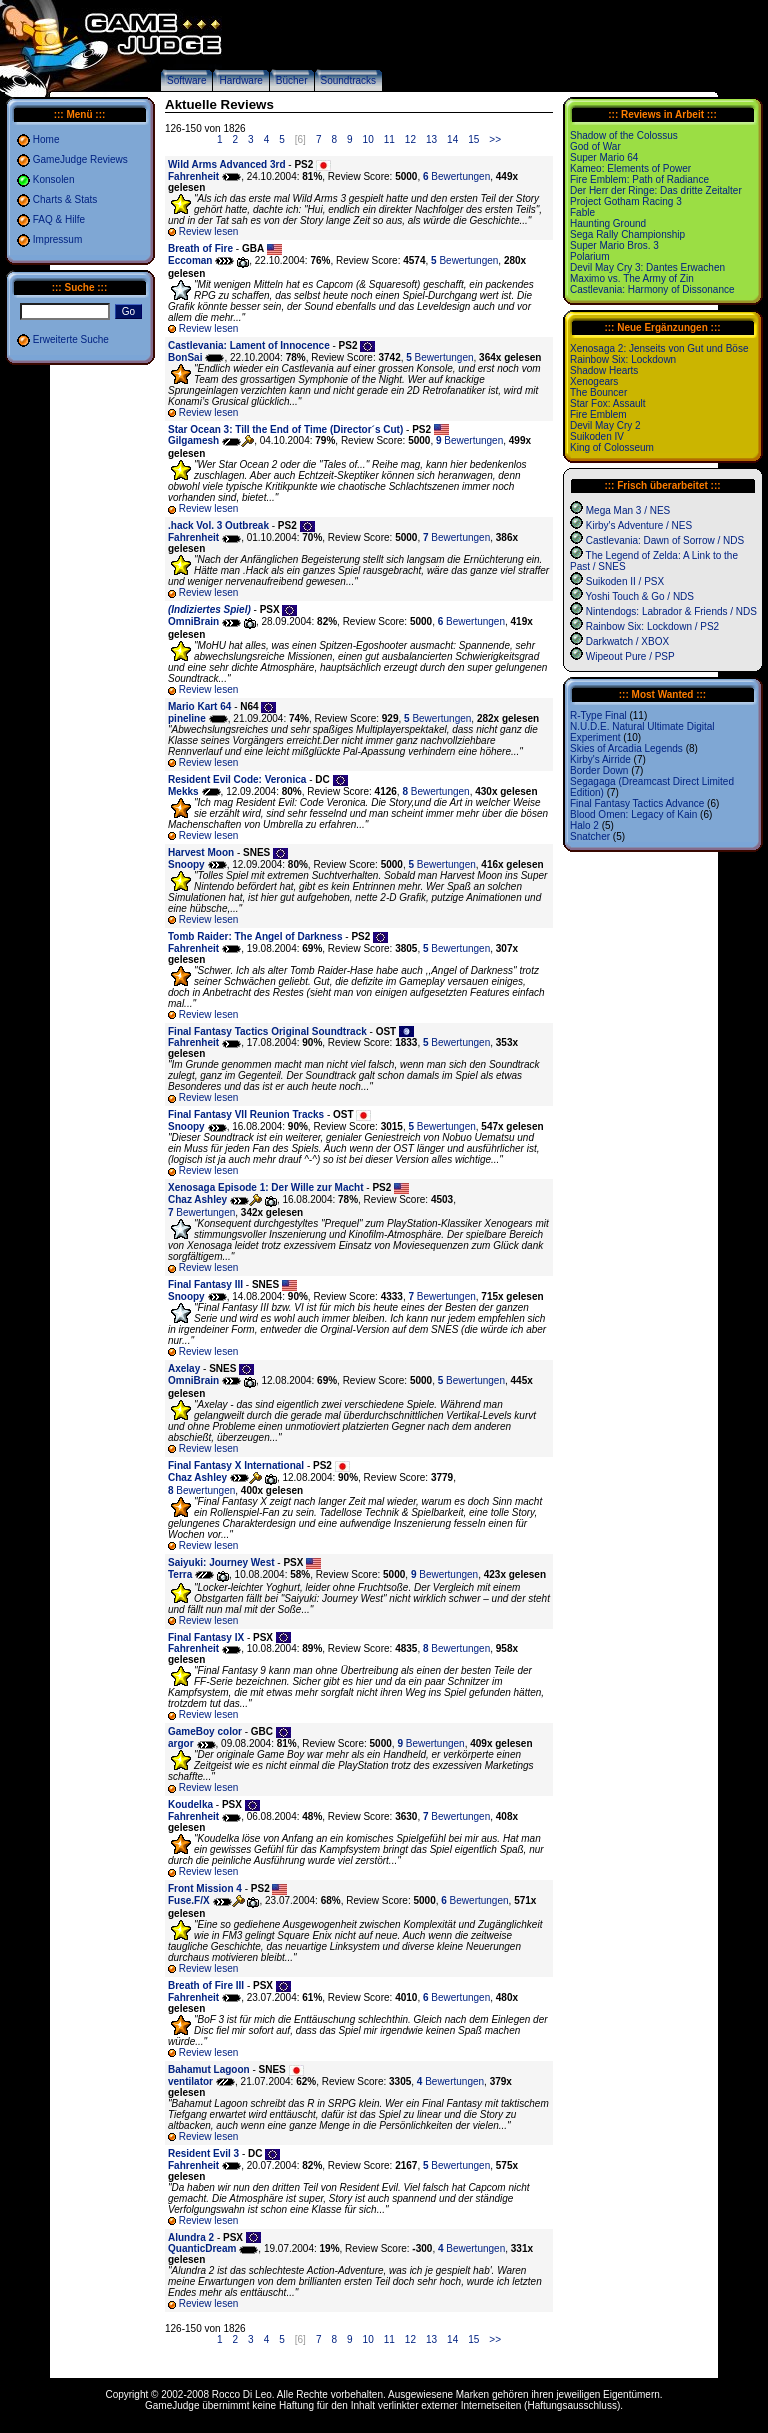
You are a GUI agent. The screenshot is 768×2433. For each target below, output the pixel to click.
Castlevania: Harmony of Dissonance (652, 289)
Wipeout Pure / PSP (630, 656)
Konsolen (54, 179)
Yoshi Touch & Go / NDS (640, 596)
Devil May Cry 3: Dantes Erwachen (647, 267)
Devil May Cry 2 (605, 425)
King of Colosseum (612, 447)
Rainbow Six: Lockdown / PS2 (652, 626)
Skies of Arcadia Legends (626, 748)
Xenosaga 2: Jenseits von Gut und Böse (659, 348)
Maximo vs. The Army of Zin (632, 278)
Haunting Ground (608, 223)
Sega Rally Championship (627, 234)
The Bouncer (598, 392)
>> (495, 139)
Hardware (240, 80)
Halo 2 (584, 825)
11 (389, 139)
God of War (595, 146)
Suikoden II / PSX (625, 581)
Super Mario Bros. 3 (614, 245)
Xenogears (594, 381)
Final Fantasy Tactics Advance (637, 803)
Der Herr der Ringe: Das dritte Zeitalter (656, 190)
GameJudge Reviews (80, 159)
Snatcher (590, 836)
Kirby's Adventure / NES (639, 525)
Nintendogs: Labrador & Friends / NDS (671, 611)
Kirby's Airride (600, 759)
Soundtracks (349, 80)
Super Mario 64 (604, 157)
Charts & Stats (65, 199)
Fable (582, 212)
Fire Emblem (598, 414)
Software (186, 80)
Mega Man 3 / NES (628, 510)
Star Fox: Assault (608, 403)
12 (410, 139)
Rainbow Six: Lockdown (623, 359)
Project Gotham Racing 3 (626, 201)
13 (431, 139)
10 (368, 139)
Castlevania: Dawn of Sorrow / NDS (665, 540)
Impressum (57, 239)
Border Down (599, 770)
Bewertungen (456, 176)
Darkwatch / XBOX (627, 641)
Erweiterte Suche (71, 339)
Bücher (292, 80)
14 (452, 139)
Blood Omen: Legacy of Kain (633, 814)
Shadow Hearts (604, 370)
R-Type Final (598, 715)
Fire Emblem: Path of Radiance (639, 179)
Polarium (589, 256)
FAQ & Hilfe (59, 219)
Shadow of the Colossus (624, 135)
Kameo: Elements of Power (630, 168)
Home (46, 139)
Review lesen (208, 231)
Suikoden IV (597, 436)
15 (473, 139)
